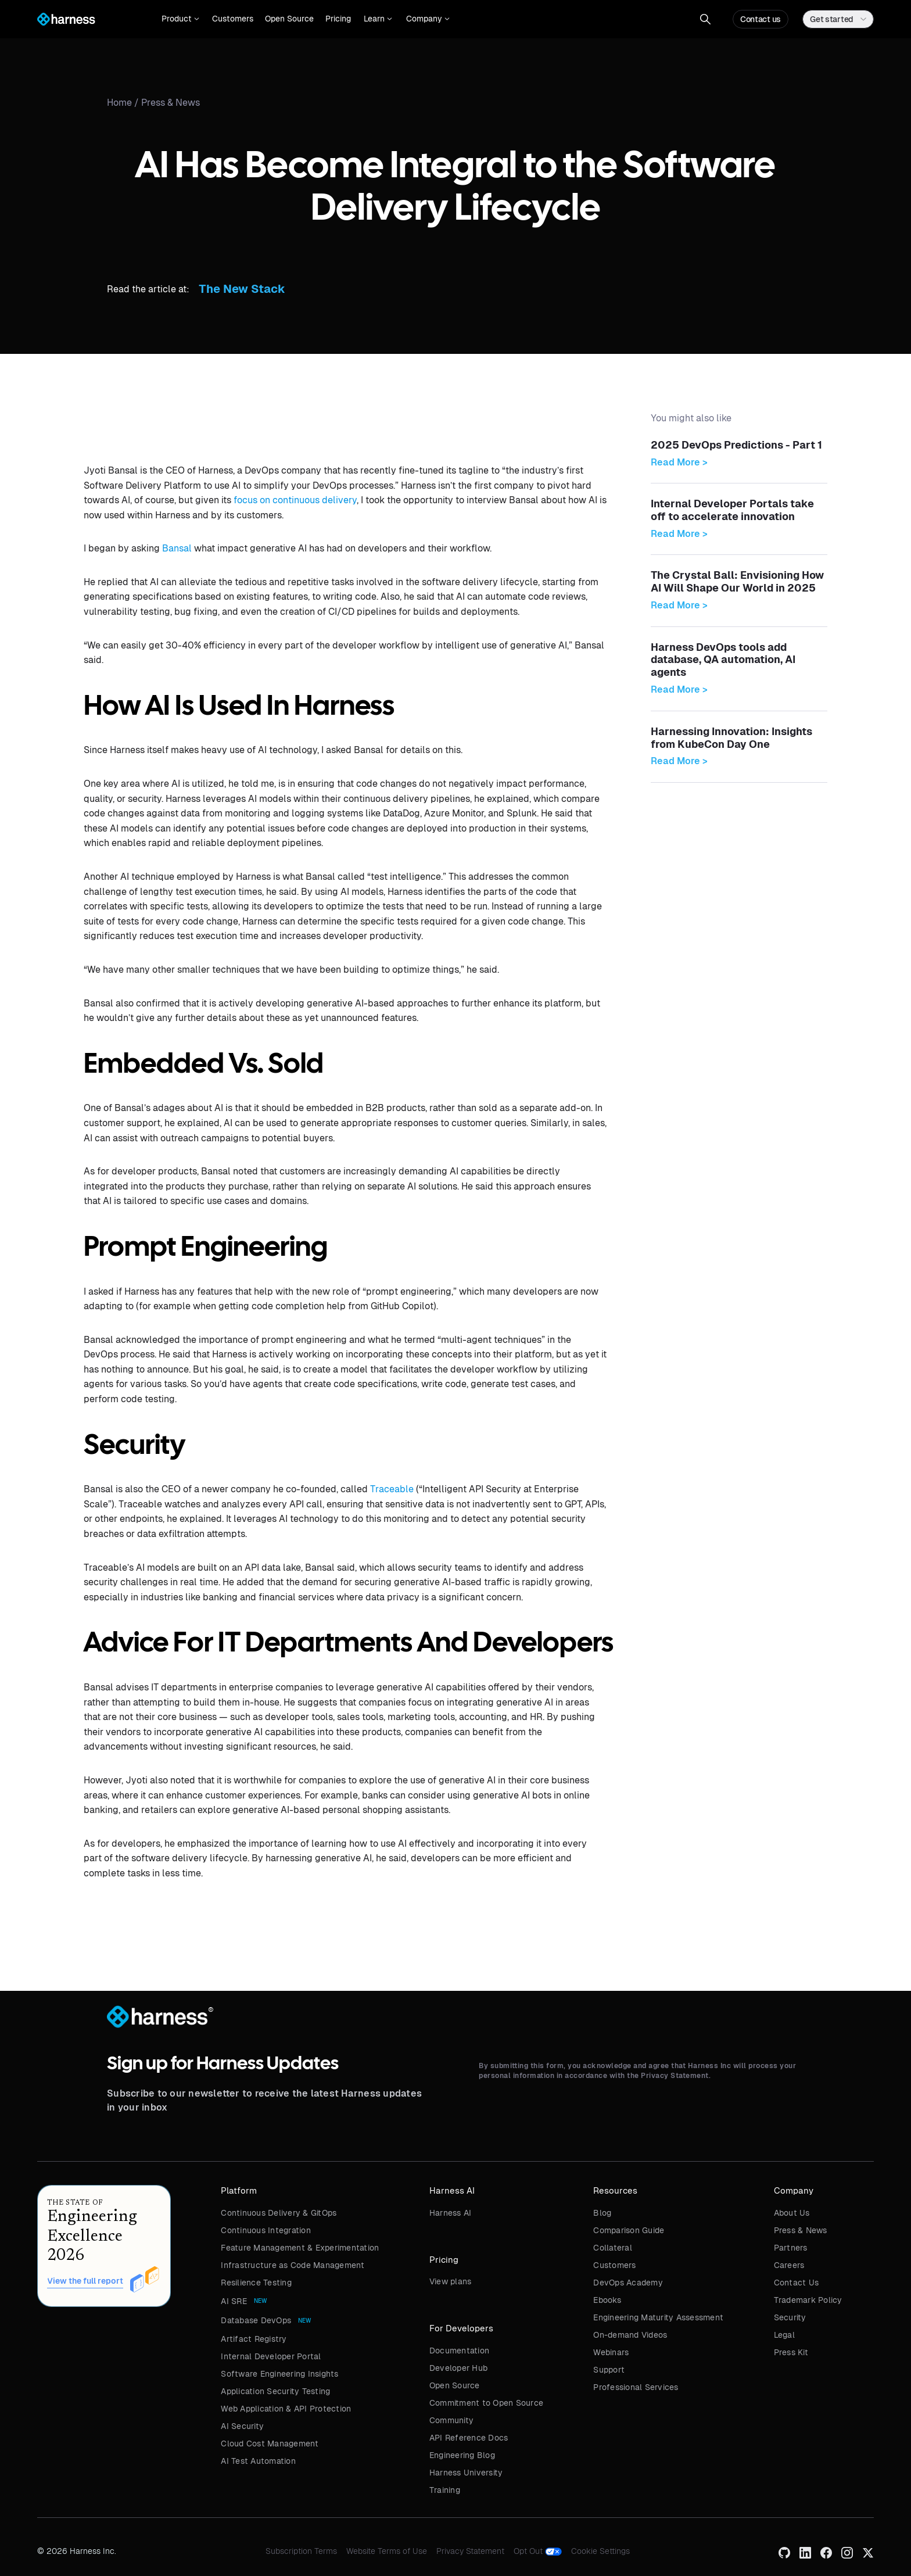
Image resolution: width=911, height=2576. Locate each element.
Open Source (289, 18)
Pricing (338, 18)
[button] (180, 19)
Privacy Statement (470, 2551)
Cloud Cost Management (269, 2443)
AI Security (242, 2426)
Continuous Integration (266, 2230)
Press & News (170, 102)
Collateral (612, 2248)
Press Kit (791, 2352)
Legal (784, 2335)
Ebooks (607, 2300)
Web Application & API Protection (286, 2409)
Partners (791, 2248)
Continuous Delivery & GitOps (278, 2213)
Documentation (459, 2350)
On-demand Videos (630, 2335)
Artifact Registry (253, 2339)
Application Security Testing (275, 2391)
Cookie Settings (600, 2551)
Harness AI (450, 2213)
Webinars (611, 2352)
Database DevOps (256, 2320)
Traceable (392, 1489)
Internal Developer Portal (271, 2356)
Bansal (177, 548)
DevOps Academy (628, 2282)
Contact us (760, 19)
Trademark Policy (808, 2300)
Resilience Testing (256, 2282)
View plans (450, 2281)
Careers (789, 2265)
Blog (602, 2213)
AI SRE (234, 2301)
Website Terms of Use (386, 2551)
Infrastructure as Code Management (292, 2265)
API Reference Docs (468, 2438)
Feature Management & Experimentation (300, 2248)
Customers (232, 18)
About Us (792, 2213)
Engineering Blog (462, 2455)
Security (790, 2317)
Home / (124, 102)
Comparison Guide (628, 2230)
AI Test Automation (258, 2461)
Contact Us (796, 2282)
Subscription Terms (301, 2551)
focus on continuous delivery (295, 500)
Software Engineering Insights (279, 2374)
